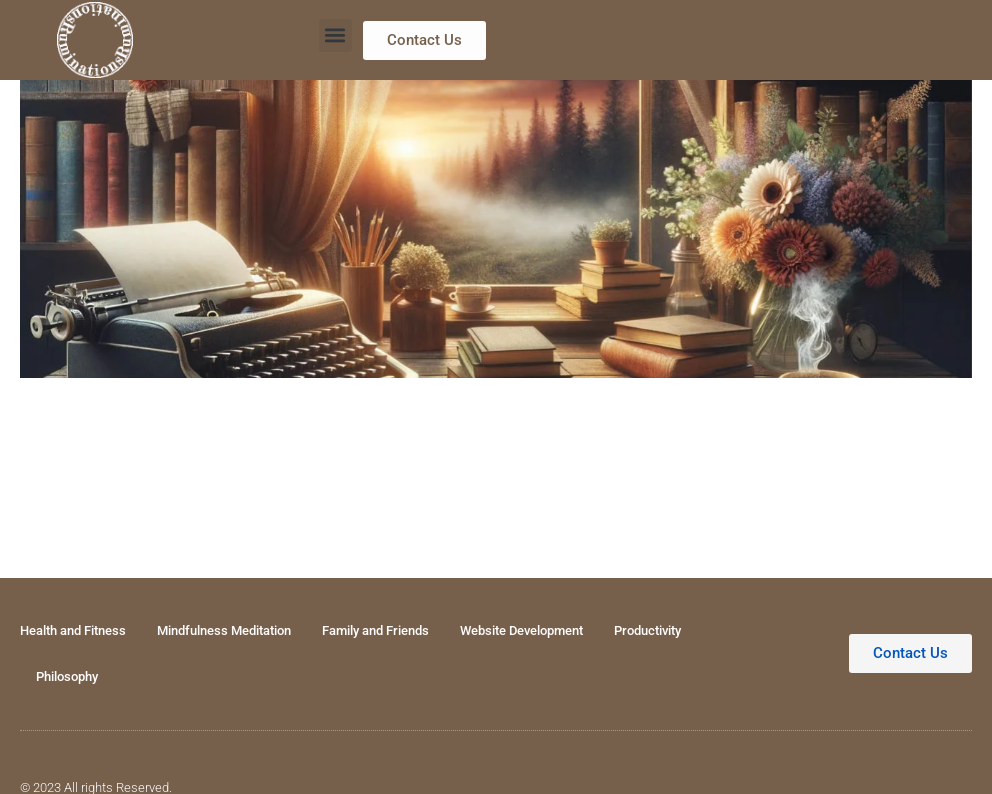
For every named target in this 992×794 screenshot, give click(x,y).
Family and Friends (375, 630)
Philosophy (67, 676)
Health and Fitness (73, 630)
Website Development (521, 630)
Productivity (647, 630)
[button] (335, 35)
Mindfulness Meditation (224, 630)
